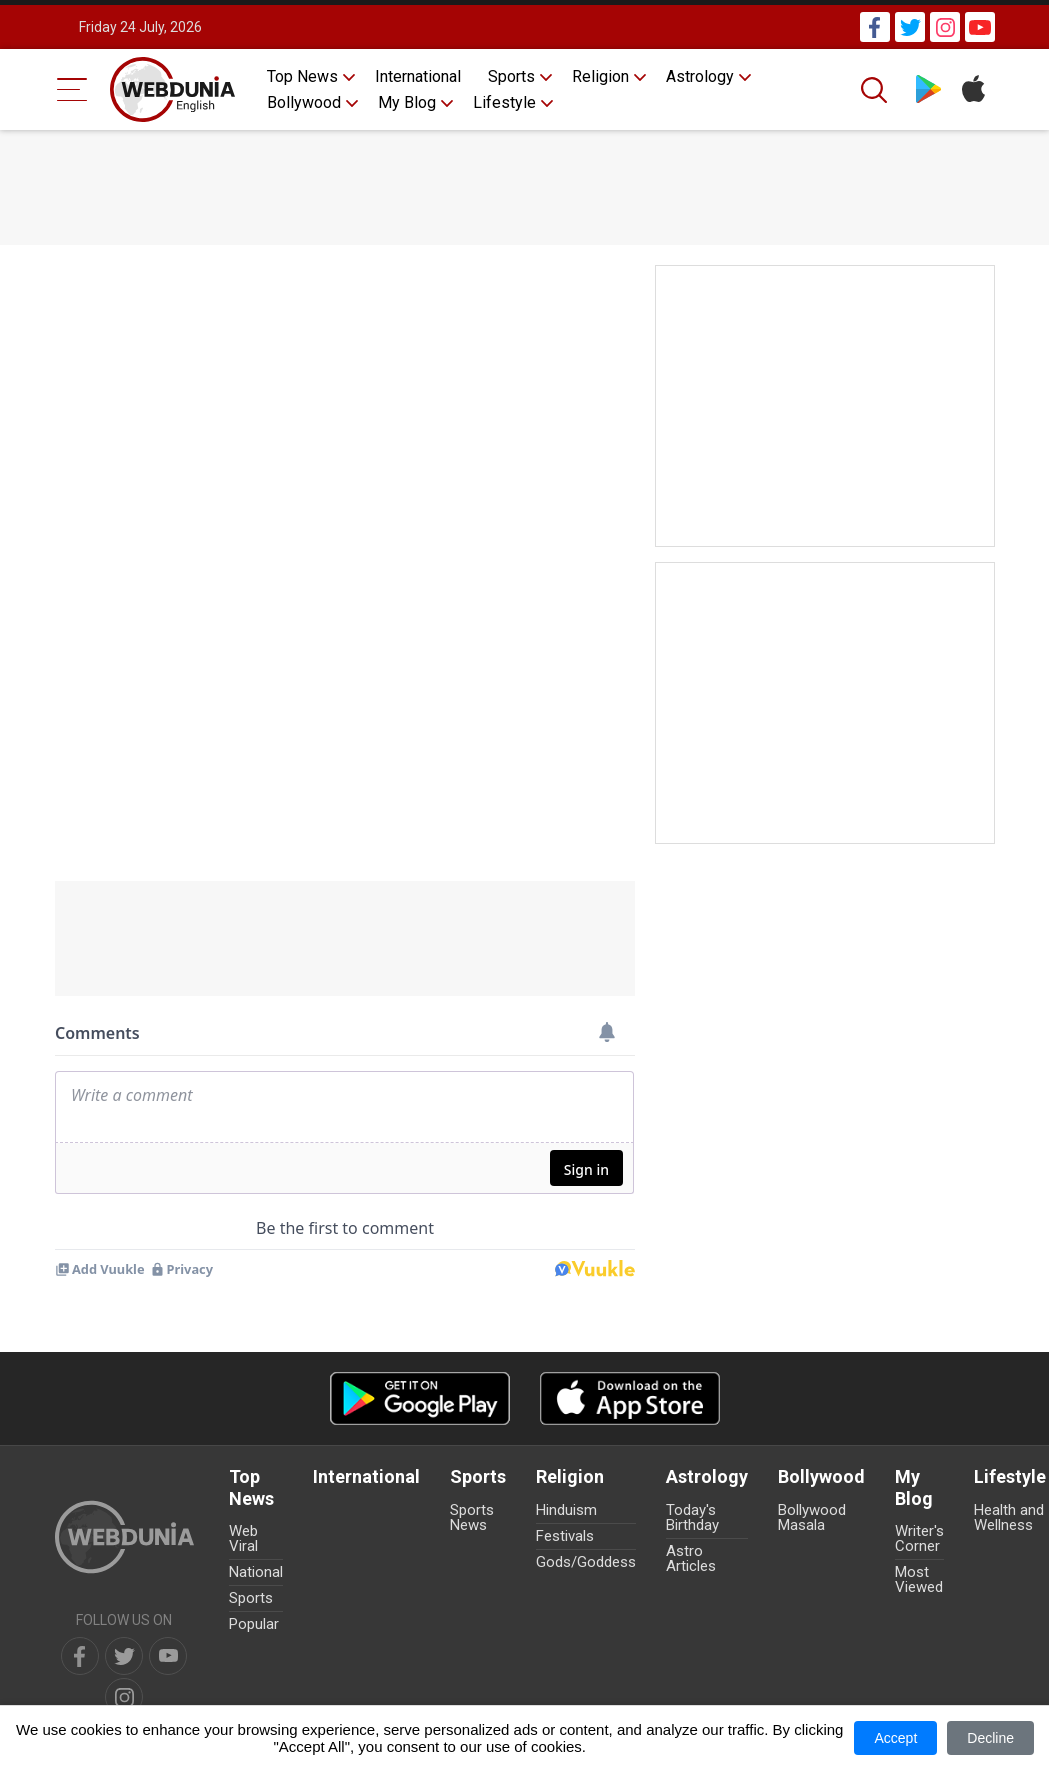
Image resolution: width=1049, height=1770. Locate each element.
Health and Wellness (1009, 1517)
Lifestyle (504, 102)
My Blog (407, 102)
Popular (254, 1624)
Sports (511, 76)
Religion (600, 76)
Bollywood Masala (812, 1517)
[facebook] (80, 1656)
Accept (895, 1738)
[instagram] (124, 1697)
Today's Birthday (692, 1517)
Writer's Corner (919, 1538)
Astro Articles (691, 1558)
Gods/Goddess (586, 1562)
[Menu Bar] (72, 89)
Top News (302, 76)
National (256, 1572)
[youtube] (168, 1656)
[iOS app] (630, 1398)
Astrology (700, 76)
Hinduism (566, 1510)
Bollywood (304, 102)
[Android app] (420, 1398)
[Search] (876, 90)
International (418, 76)
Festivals (565, 1536)
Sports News (472, 1517)
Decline (990, 1738)
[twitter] (124, 1656)
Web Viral (243, 1538)
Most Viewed (919, 1579)
